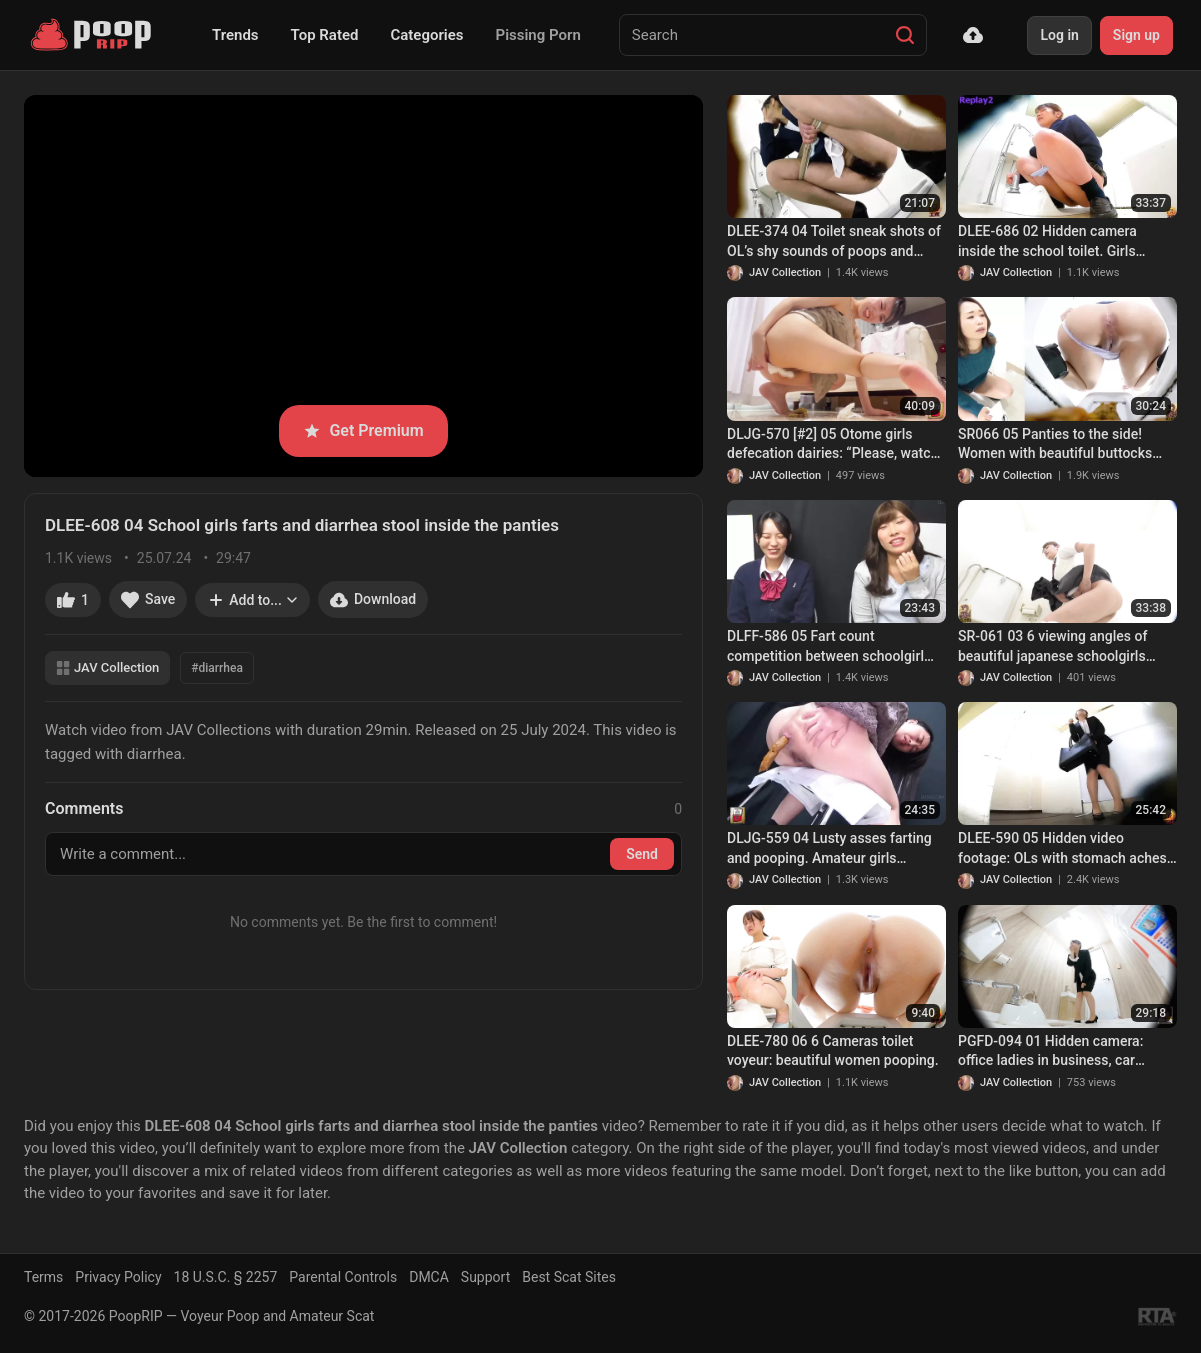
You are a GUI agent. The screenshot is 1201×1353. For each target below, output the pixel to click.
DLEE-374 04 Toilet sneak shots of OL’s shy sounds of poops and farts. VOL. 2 (834, 242)
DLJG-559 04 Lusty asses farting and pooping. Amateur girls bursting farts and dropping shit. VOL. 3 (829, 849)
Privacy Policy (118, 1277)
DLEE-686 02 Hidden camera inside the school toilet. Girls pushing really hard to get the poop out (1066, 242)
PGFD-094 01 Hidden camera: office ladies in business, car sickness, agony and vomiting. (1052, 1052)
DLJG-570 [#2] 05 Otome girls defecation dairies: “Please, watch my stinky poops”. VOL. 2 (832, 445)
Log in (1059, 35)
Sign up (1136, 35)
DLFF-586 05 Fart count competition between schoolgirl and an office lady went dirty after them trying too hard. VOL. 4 (831, 647)
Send (642, 854)
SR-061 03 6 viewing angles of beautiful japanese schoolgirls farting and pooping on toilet (1052, 647)
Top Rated (325, 35)
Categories (426, 35)
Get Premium (363, 430)
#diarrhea (217, 668)
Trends (235, 35)
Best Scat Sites (569, 1277)
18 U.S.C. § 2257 (226, 1277)
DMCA (429, 1277)
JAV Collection (107, 667)
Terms (43, 1277)
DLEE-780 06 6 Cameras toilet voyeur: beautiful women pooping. (833, 1051)
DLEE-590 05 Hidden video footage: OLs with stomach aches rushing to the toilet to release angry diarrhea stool (1062, 849)
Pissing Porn (538, 35)
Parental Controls (343, 1277)
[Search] (905, 35)
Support (485, 1277)
